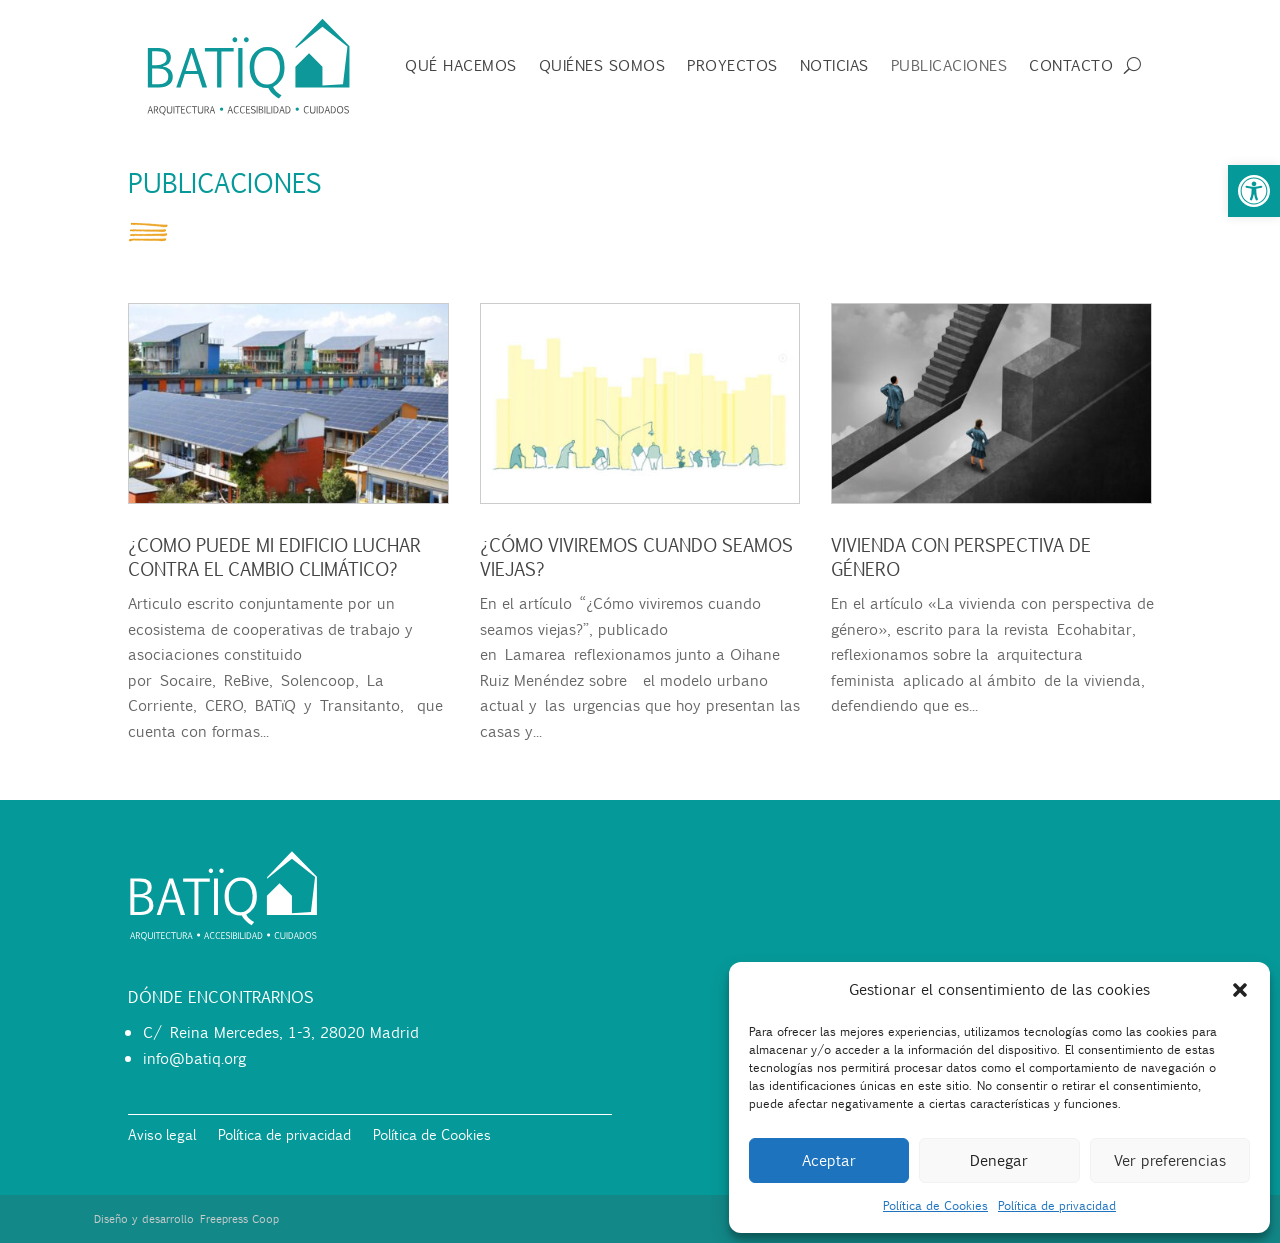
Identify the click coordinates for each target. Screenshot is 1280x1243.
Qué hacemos (461, 67)
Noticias (834, 67)
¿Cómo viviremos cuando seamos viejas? (634, 556)
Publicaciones (949, 67)
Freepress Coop (239, 1219)
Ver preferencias (1170, 1160)
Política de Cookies (935, 1205)
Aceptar (829, 1160)
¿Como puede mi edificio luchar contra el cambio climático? (272, 556)
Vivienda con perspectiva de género (959, 556)
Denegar (999, 1160)
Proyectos (732, 67)
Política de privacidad (1057, 1205)
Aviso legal (162, 1136)
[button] (1254, 191)
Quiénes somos (602, 67)
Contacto (1071, 67)
